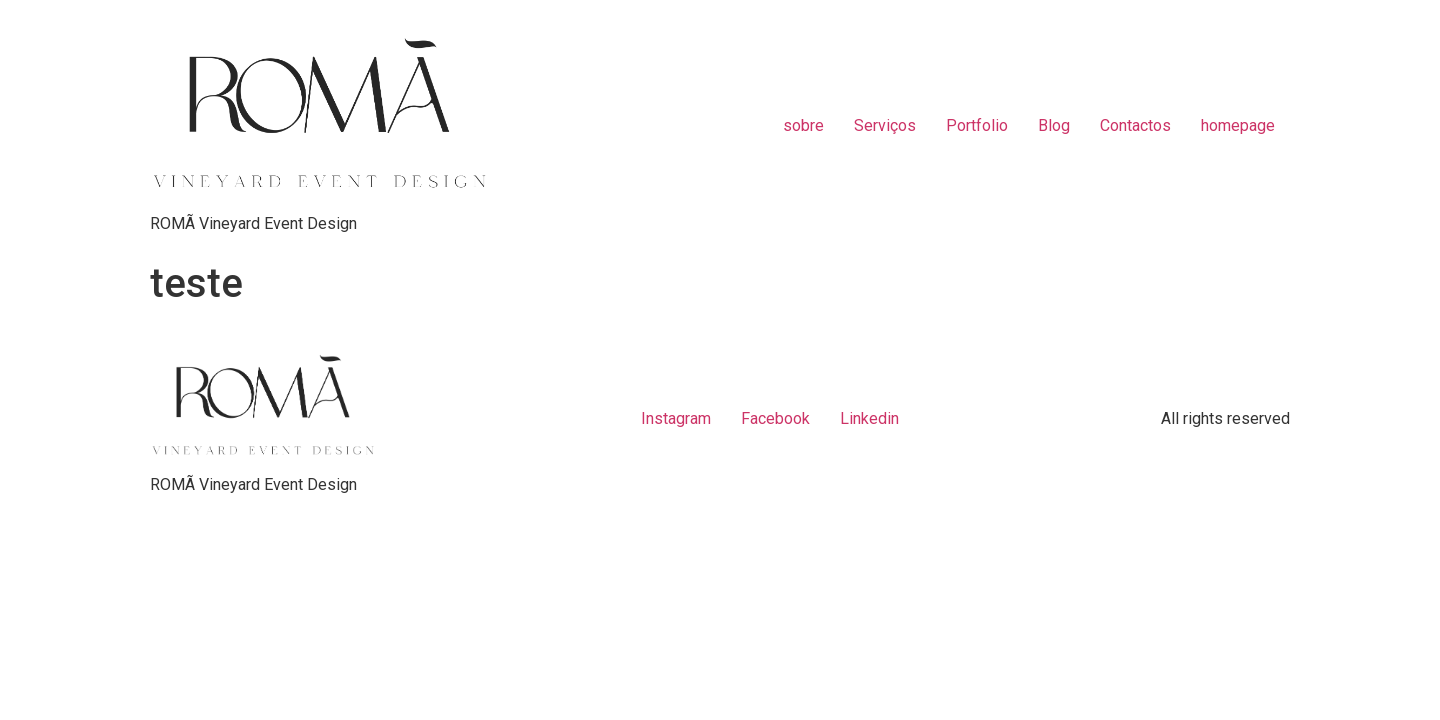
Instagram (676, 418)
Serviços (885, 125)
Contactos (1135, 125)
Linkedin (869, 418)
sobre (803, 125)
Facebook (775, 418)
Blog (1054, 125)
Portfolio (977, 125)
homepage (1238, 125)
